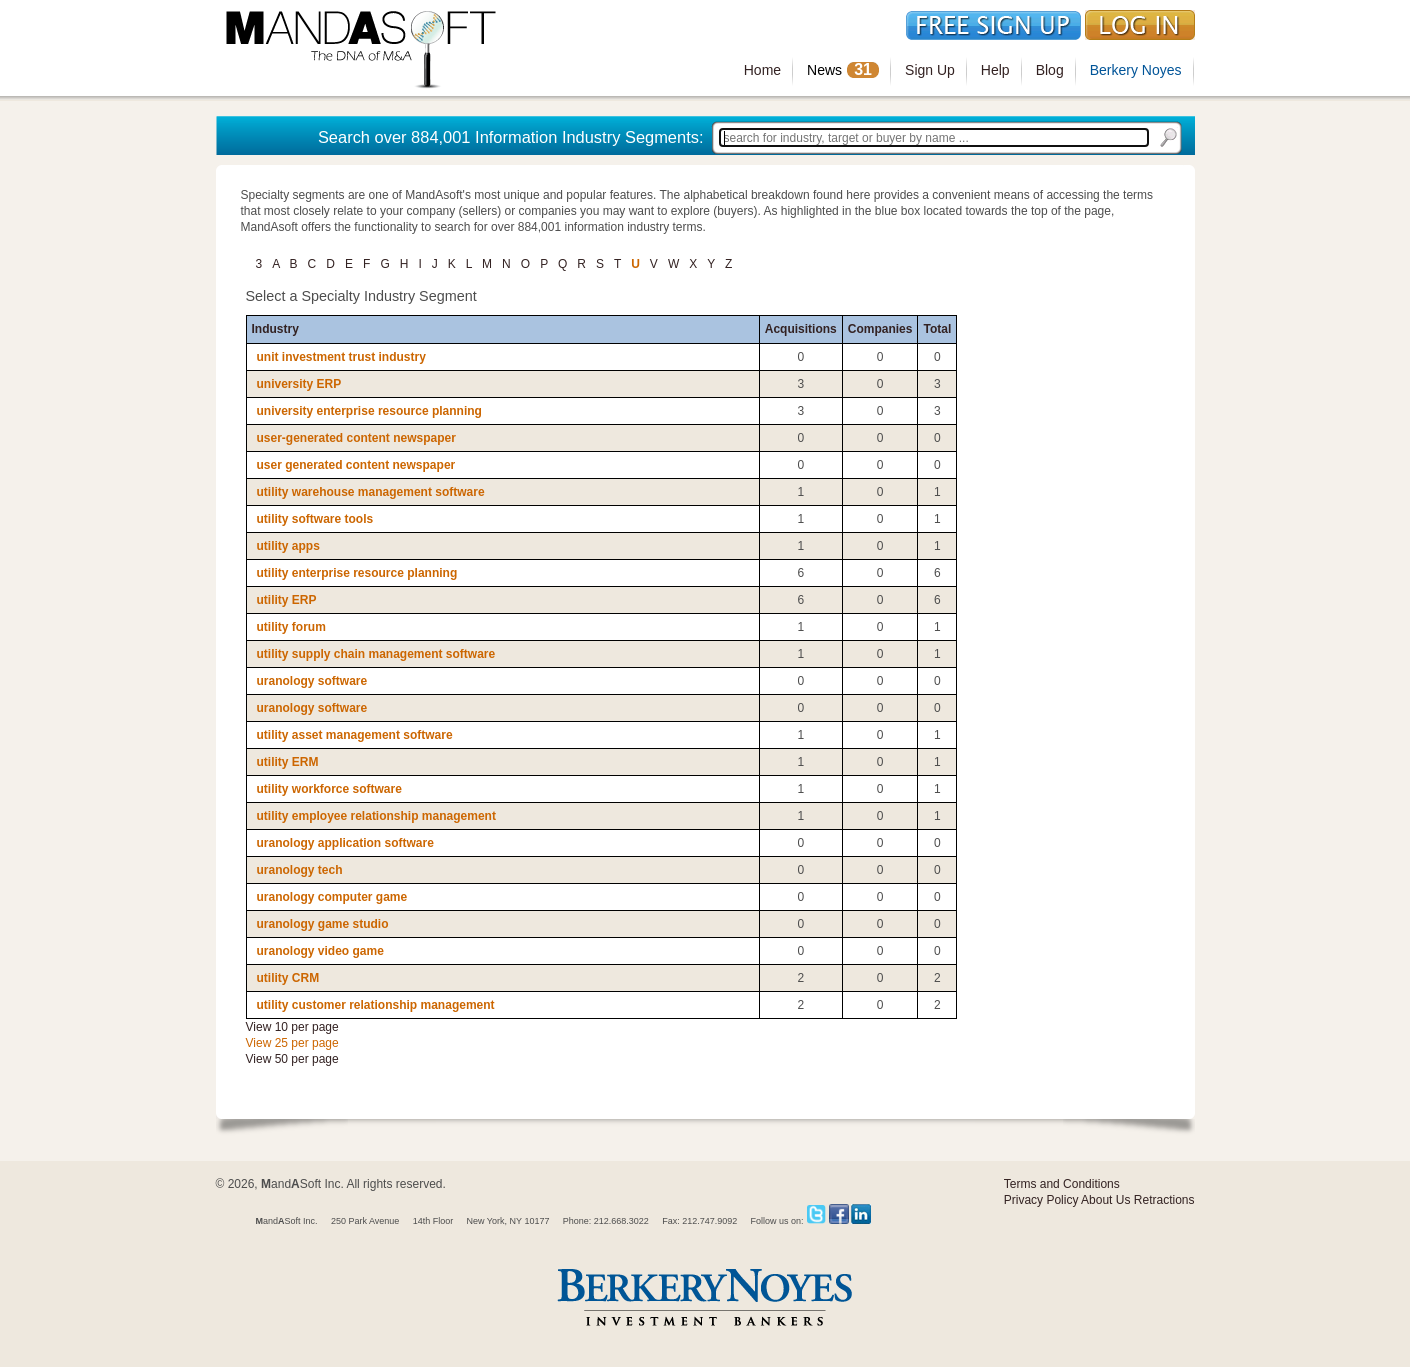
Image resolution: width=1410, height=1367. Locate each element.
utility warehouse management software (371, 492)
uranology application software (345, 843)
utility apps (288, 546)
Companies (880, 329)
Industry (275, 329)
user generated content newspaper (356, 465)
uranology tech (300, 870)
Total (937, 329)
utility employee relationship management (376, 816)
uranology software (312, 681)
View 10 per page (292, 1027)
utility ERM (288, 762)
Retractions (1164, 1200)
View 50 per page (292, 1059)
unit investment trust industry (341, 357)
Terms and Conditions (1062, 1184)
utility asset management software (355, 735)
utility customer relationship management (376, 1005)
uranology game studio (323, 924)
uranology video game (320, 951)
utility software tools (315, 519)
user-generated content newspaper (356, 438)
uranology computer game (332, 897)
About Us (1105, 1200)
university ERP (299, 384)
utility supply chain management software (376, 654)
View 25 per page (292, 1043)
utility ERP (287, 600)
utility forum (291, 627)
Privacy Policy (1041, 1200)
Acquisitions (801, 329)
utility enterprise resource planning (357, 573)
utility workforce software (329, 789)
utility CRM (288, 978)
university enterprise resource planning (369, 411)
